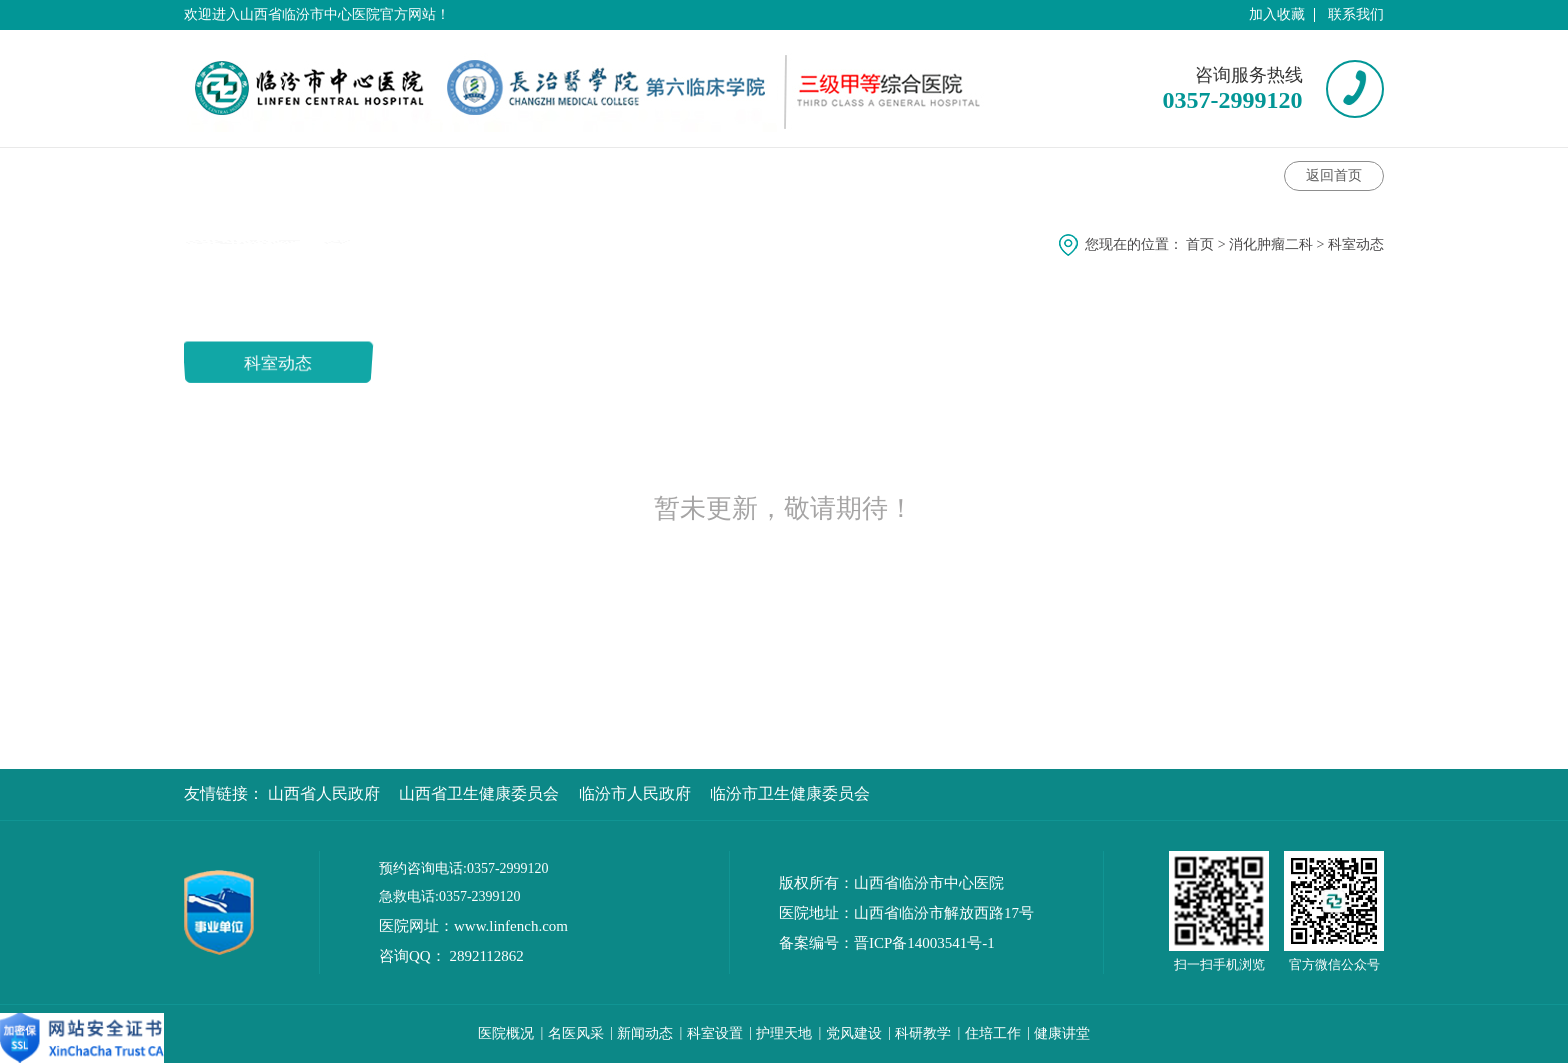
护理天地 (784, 1033)
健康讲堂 (613, 172)
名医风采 (576, 1033)
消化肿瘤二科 (1271, 244)
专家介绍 (491, 172)
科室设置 (715, 1033)
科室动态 (373, 172)
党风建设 (854, 1033)
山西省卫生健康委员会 (479, 793)
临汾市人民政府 (635, 793)
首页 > (1207, 244)
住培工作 (993, 1033)
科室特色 (737, 172)
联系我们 (1356, 14)
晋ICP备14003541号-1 (924, 943)
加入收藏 (1277, 14)
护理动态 (859, 172)
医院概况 (506, 1033)
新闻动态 (645, 1033)
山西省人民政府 (324, 793)
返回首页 (1334, 175)
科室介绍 (237, 172)
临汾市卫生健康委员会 (790, 793)
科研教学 (923, 1033)
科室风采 (975, 172)
